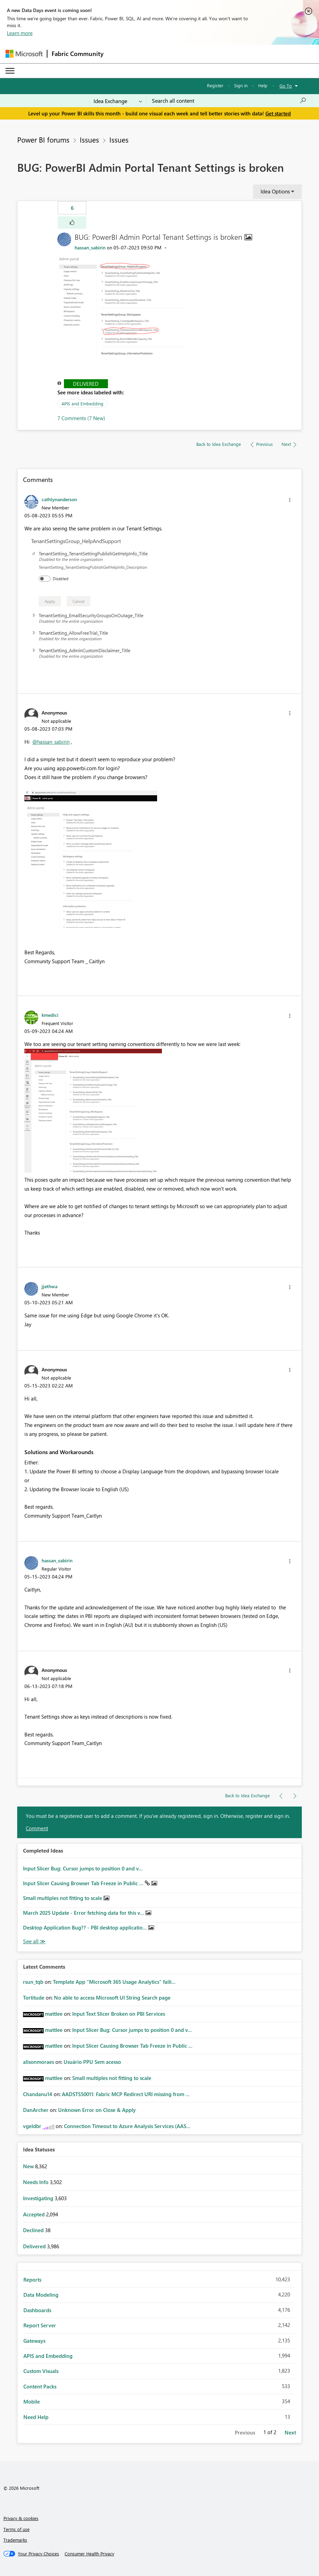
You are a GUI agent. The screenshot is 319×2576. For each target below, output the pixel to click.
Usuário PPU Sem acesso (92, 2061)
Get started (278, 113)
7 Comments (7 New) (81, 418)
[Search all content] (229, 100)
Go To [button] (285, 86)
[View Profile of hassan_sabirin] (90, 247)
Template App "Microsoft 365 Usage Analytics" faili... (114, 1981)
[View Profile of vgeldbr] (32, 2126)
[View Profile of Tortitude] (33, 1997)
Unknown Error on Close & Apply (97, 2109)
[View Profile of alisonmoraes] (38, 2061)
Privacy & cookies (20, 2518)
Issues (89, 139)
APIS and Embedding (82, 403)
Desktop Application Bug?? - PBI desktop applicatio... (85, 1927)
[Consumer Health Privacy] (89, 2553)
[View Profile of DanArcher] (35, 2109)
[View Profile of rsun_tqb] (33, 1981)
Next (290, 2432)
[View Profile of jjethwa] (49, 1286)
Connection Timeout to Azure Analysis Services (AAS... (127, 2126)
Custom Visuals (40, 2370)
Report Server (39, 2325)
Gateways (34, 2340)
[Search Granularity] (117, 100)
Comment (37, 1828)
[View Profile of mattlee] (54, 2013)
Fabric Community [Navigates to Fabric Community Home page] (77, 53)
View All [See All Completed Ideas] (34, 1941)
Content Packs (39, 2386)
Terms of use (16, 2529)
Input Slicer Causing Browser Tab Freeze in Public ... (84, 1883)
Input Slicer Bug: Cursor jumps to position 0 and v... (83, 1868)
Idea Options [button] (275, 191)
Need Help (35, 2417)
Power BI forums (43, 139)
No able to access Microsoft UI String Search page (112, 1997)
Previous (245, 2432)
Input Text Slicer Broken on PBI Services (118, 2013)
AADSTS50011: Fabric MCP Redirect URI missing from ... (126, 2094)
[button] (72, 222)
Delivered (86, 383)
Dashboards (37, 2310)
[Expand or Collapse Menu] (10, 71)
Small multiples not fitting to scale (63, 1897)
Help (262, 85)
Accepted (34, 2214)
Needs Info (36, 2182)
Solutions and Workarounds (59, 1451)
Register (215, 85)
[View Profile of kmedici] (50, 1014)
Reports (32, 2279)
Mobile (31, 2401)
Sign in (241, 85)
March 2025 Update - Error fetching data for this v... (84, 1912)
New (29, 2166)
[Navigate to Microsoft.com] (24, 54)
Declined (34, 2230)
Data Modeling (40, 2294)
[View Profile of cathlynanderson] (59, 499)
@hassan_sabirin (50, 741)
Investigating (39, 2198)
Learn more (20, 33)
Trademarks (15, 2540)
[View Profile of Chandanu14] (37, 2094)
